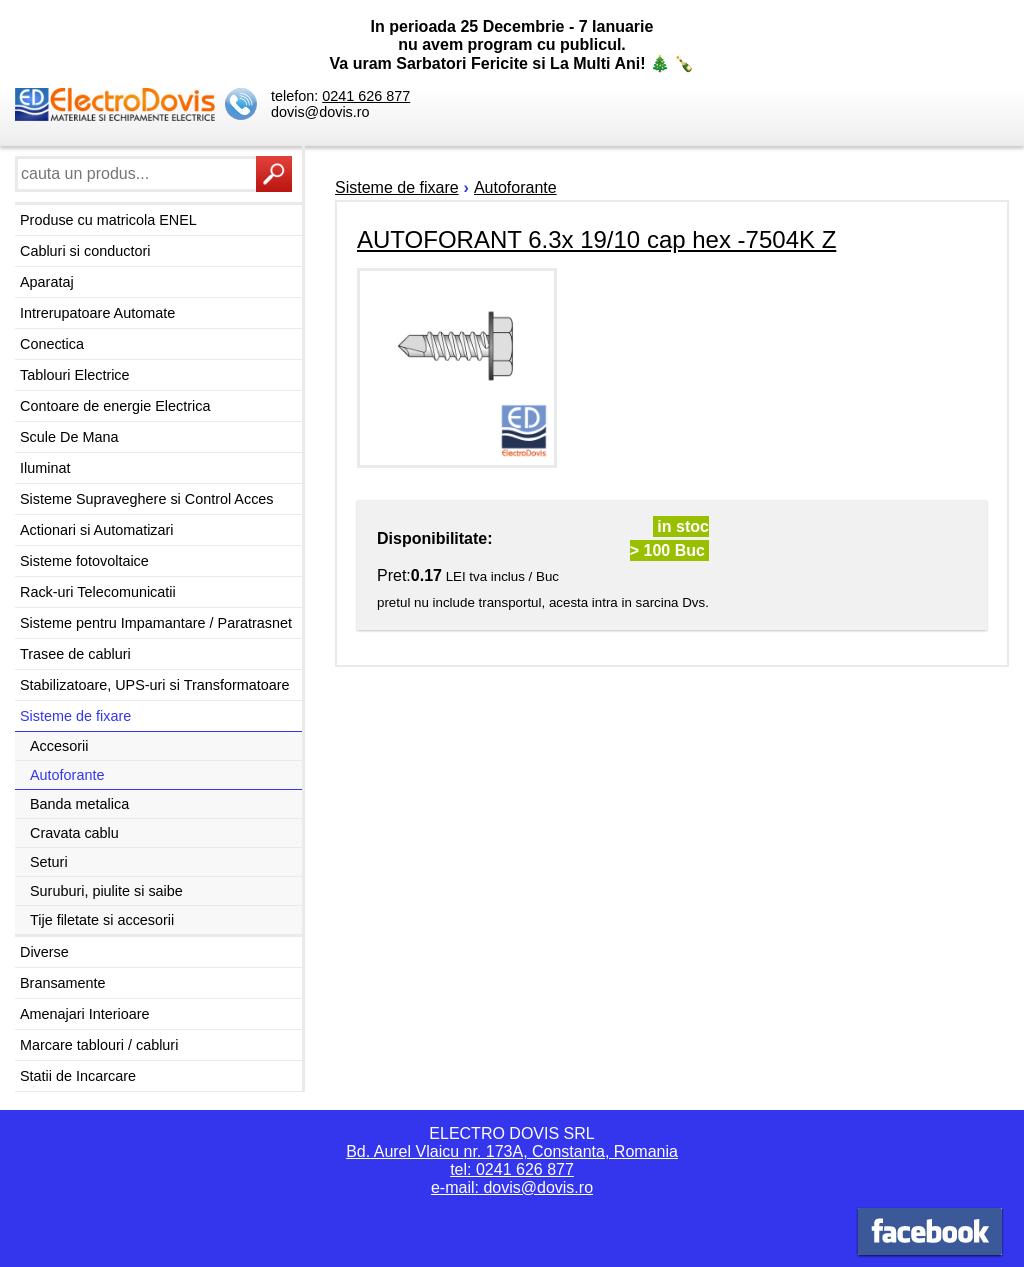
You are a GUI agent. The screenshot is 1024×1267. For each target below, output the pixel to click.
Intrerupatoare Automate (97, 313)
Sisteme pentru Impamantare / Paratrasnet (156, 623)
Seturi (49, 862)
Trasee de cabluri (75, 654)
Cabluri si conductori (85, 251)
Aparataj (47, 282)
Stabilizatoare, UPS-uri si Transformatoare (155, 685)
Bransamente (63, 983)
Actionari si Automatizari (97, 530)
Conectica (52, 344)
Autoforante (67, 775)
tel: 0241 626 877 (512, 1169)
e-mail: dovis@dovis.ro (512, 1187)
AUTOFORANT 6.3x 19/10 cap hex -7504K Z (596, 239)
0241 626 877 (366, 96)
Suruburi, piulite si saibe (106, 891)
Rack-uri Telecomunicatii (98, 592)
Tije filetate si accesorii (102, 920)
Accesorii (59, 746)
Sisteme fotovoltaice (84, 561)
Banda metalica (79, 804)
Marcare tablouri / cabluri (99, 1045)
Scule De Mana (69, 437)
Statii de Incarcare (78, 1076)
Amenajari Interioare (85, 1014)
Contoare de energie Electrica (115, 406)
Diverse (44, 952)
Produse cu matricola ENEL (108, 220)
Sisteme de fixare (75, 716)
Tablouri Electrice (75, 375)
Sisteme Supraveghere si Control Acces (147, 499)
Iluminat (45, 468)
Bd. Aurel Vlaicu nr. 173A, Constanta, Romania (512, 1151)
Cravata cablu (74, 833)
